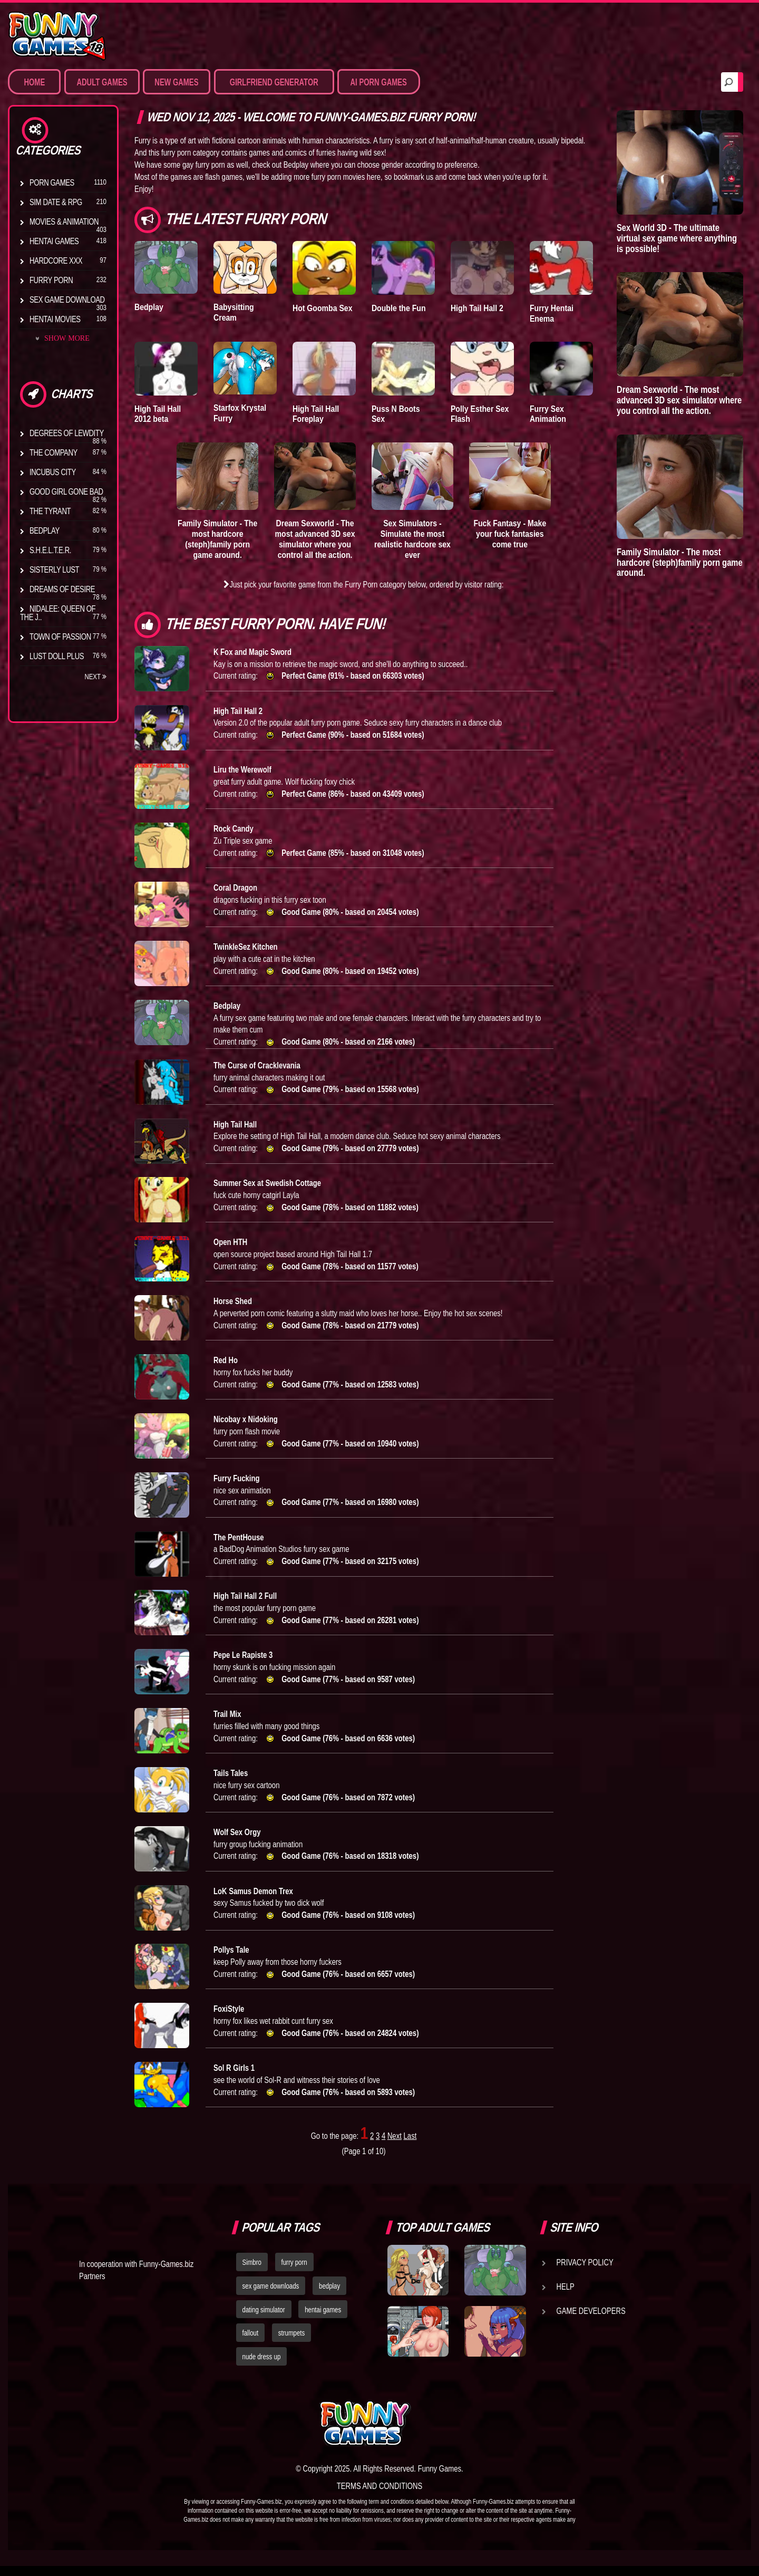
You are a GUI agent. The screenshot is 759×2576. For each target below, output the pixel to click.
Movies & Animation (64, 221)
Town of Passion (60, 636)
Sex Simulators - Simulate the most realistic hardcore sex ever (413, 538)
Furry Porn (51, 280)
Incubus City (53, 472)
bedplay (329, 2296)
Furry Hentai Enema (553, 313)
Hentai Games (54, 241)
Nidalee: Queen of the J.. (57, 613)
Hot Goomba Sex (324, 307)
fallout (250, 2343)
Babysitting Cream (234, 312)
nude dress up (261, 2366)
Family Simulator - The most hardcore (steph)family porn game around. (217, 538)
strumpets (291, 2343)
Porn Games (52, 182)
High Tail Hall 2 (478, 307)
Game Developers (591, 2321)
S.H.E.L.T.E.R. (50, 550)
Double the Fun (400, 307)
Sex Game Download (67, 299)
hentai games (323, 2319)
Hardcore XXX (56, 260)
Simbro (251, 2272)
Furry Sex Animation (549, 413)
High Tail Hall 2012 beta (158, 413)
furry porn (294, 2272)
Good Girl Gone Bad (66, 491)
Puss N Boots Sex (397, 413)
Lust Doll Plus (57, 656)
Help (566, 2296)
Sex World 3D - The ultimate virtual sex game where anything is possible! (677, 238)
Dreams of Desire (62, 589)
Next (95, 676)
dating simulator (263, 2319)
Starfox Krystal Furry (241, 412)
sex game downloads (270, 2296)
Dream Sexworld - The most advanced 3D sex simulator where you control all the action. (315, 543)
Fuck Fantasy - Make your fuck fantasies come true (510, 533)
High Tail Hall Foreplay (317, 413)
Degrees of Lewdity (67, 433)
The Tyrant (50, 511)
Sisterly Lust (54, 569)
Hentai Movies (55, 319)
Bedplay (45, 530)
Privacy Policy (585, 2272)
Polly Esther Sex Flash (481, 413)
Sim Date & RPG (56, 202)
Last (410, 2145)
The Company (53, 452)
